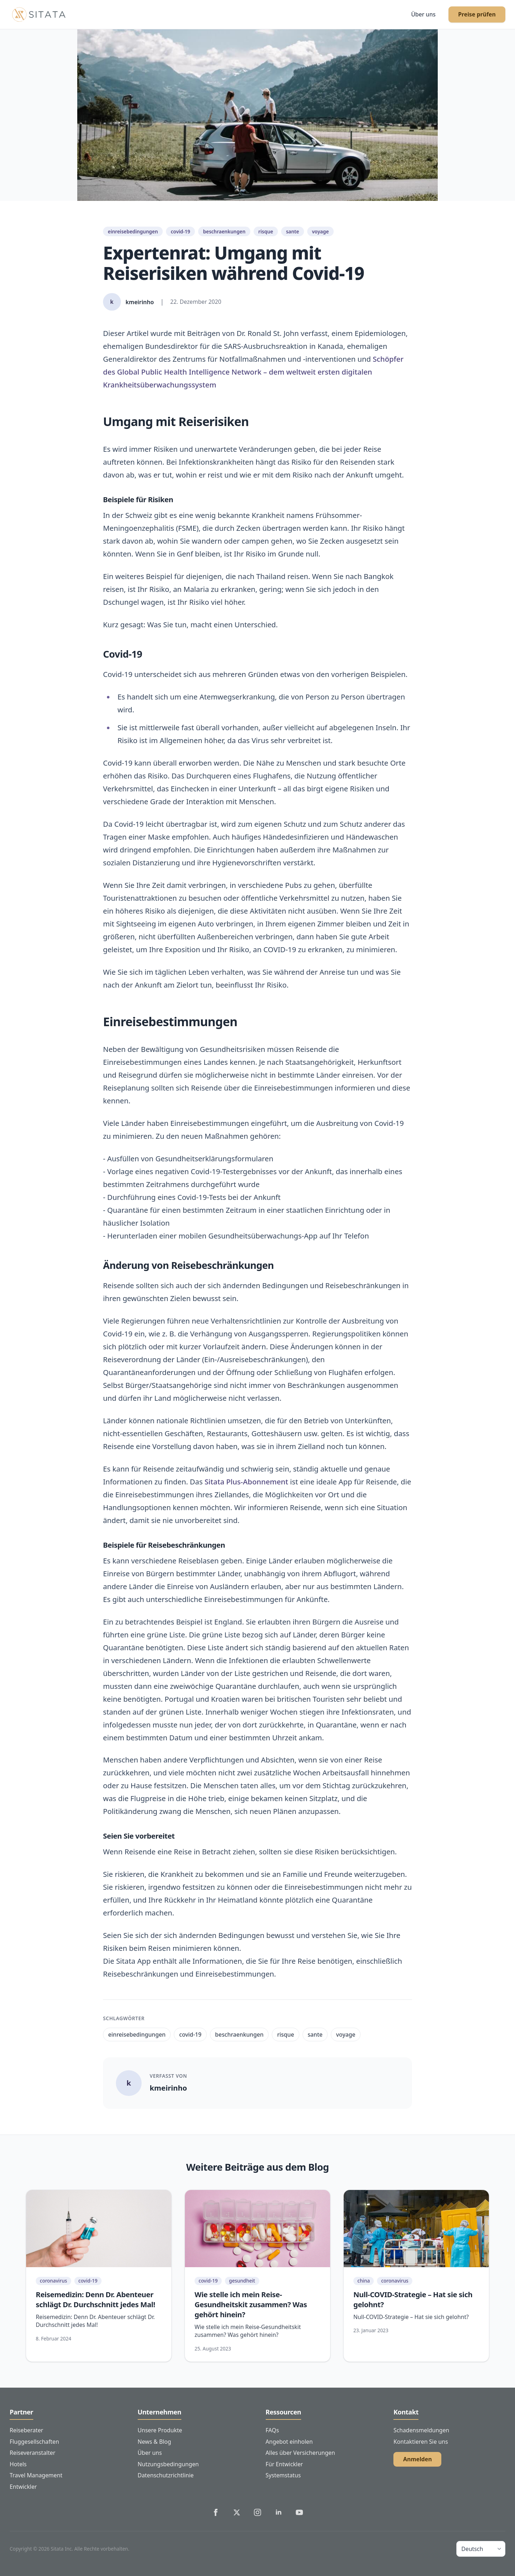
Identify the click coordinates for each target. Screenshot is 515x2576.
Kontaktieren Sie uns (420, 2442)
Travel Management (36, 2475)
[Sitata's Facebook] (216, 2512)
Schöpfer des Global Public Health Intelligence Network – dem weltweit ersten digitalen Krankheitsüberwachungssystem (253, 372)
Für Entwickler (284, 2464)
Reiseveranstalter (32, 2453)
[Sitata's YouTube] (299, 2512)
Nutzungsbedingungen (168, 2464)
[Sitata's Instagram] (257, 2512)
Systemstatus (283, 2475)
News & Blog (154, 2442)
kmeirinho (168, 2088)
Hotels (18, 2464)
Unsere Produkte (160, 2430)
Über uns (423, 14)
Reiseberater (26, 2430)
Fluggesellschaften (34, 2442)
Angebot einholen (289, 2442)
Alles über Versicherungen (300, 2453)
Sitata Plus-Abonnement (246, 1482)
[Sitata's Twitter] (237, 2512)
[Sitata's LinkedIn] (279, 2512)
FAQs (272, 2430)
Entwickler (23, 2487)
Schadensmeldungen (421, 2430)
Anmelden (417, 2459)
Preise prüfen (477, 14)
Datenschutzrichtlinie (166, 2475)
